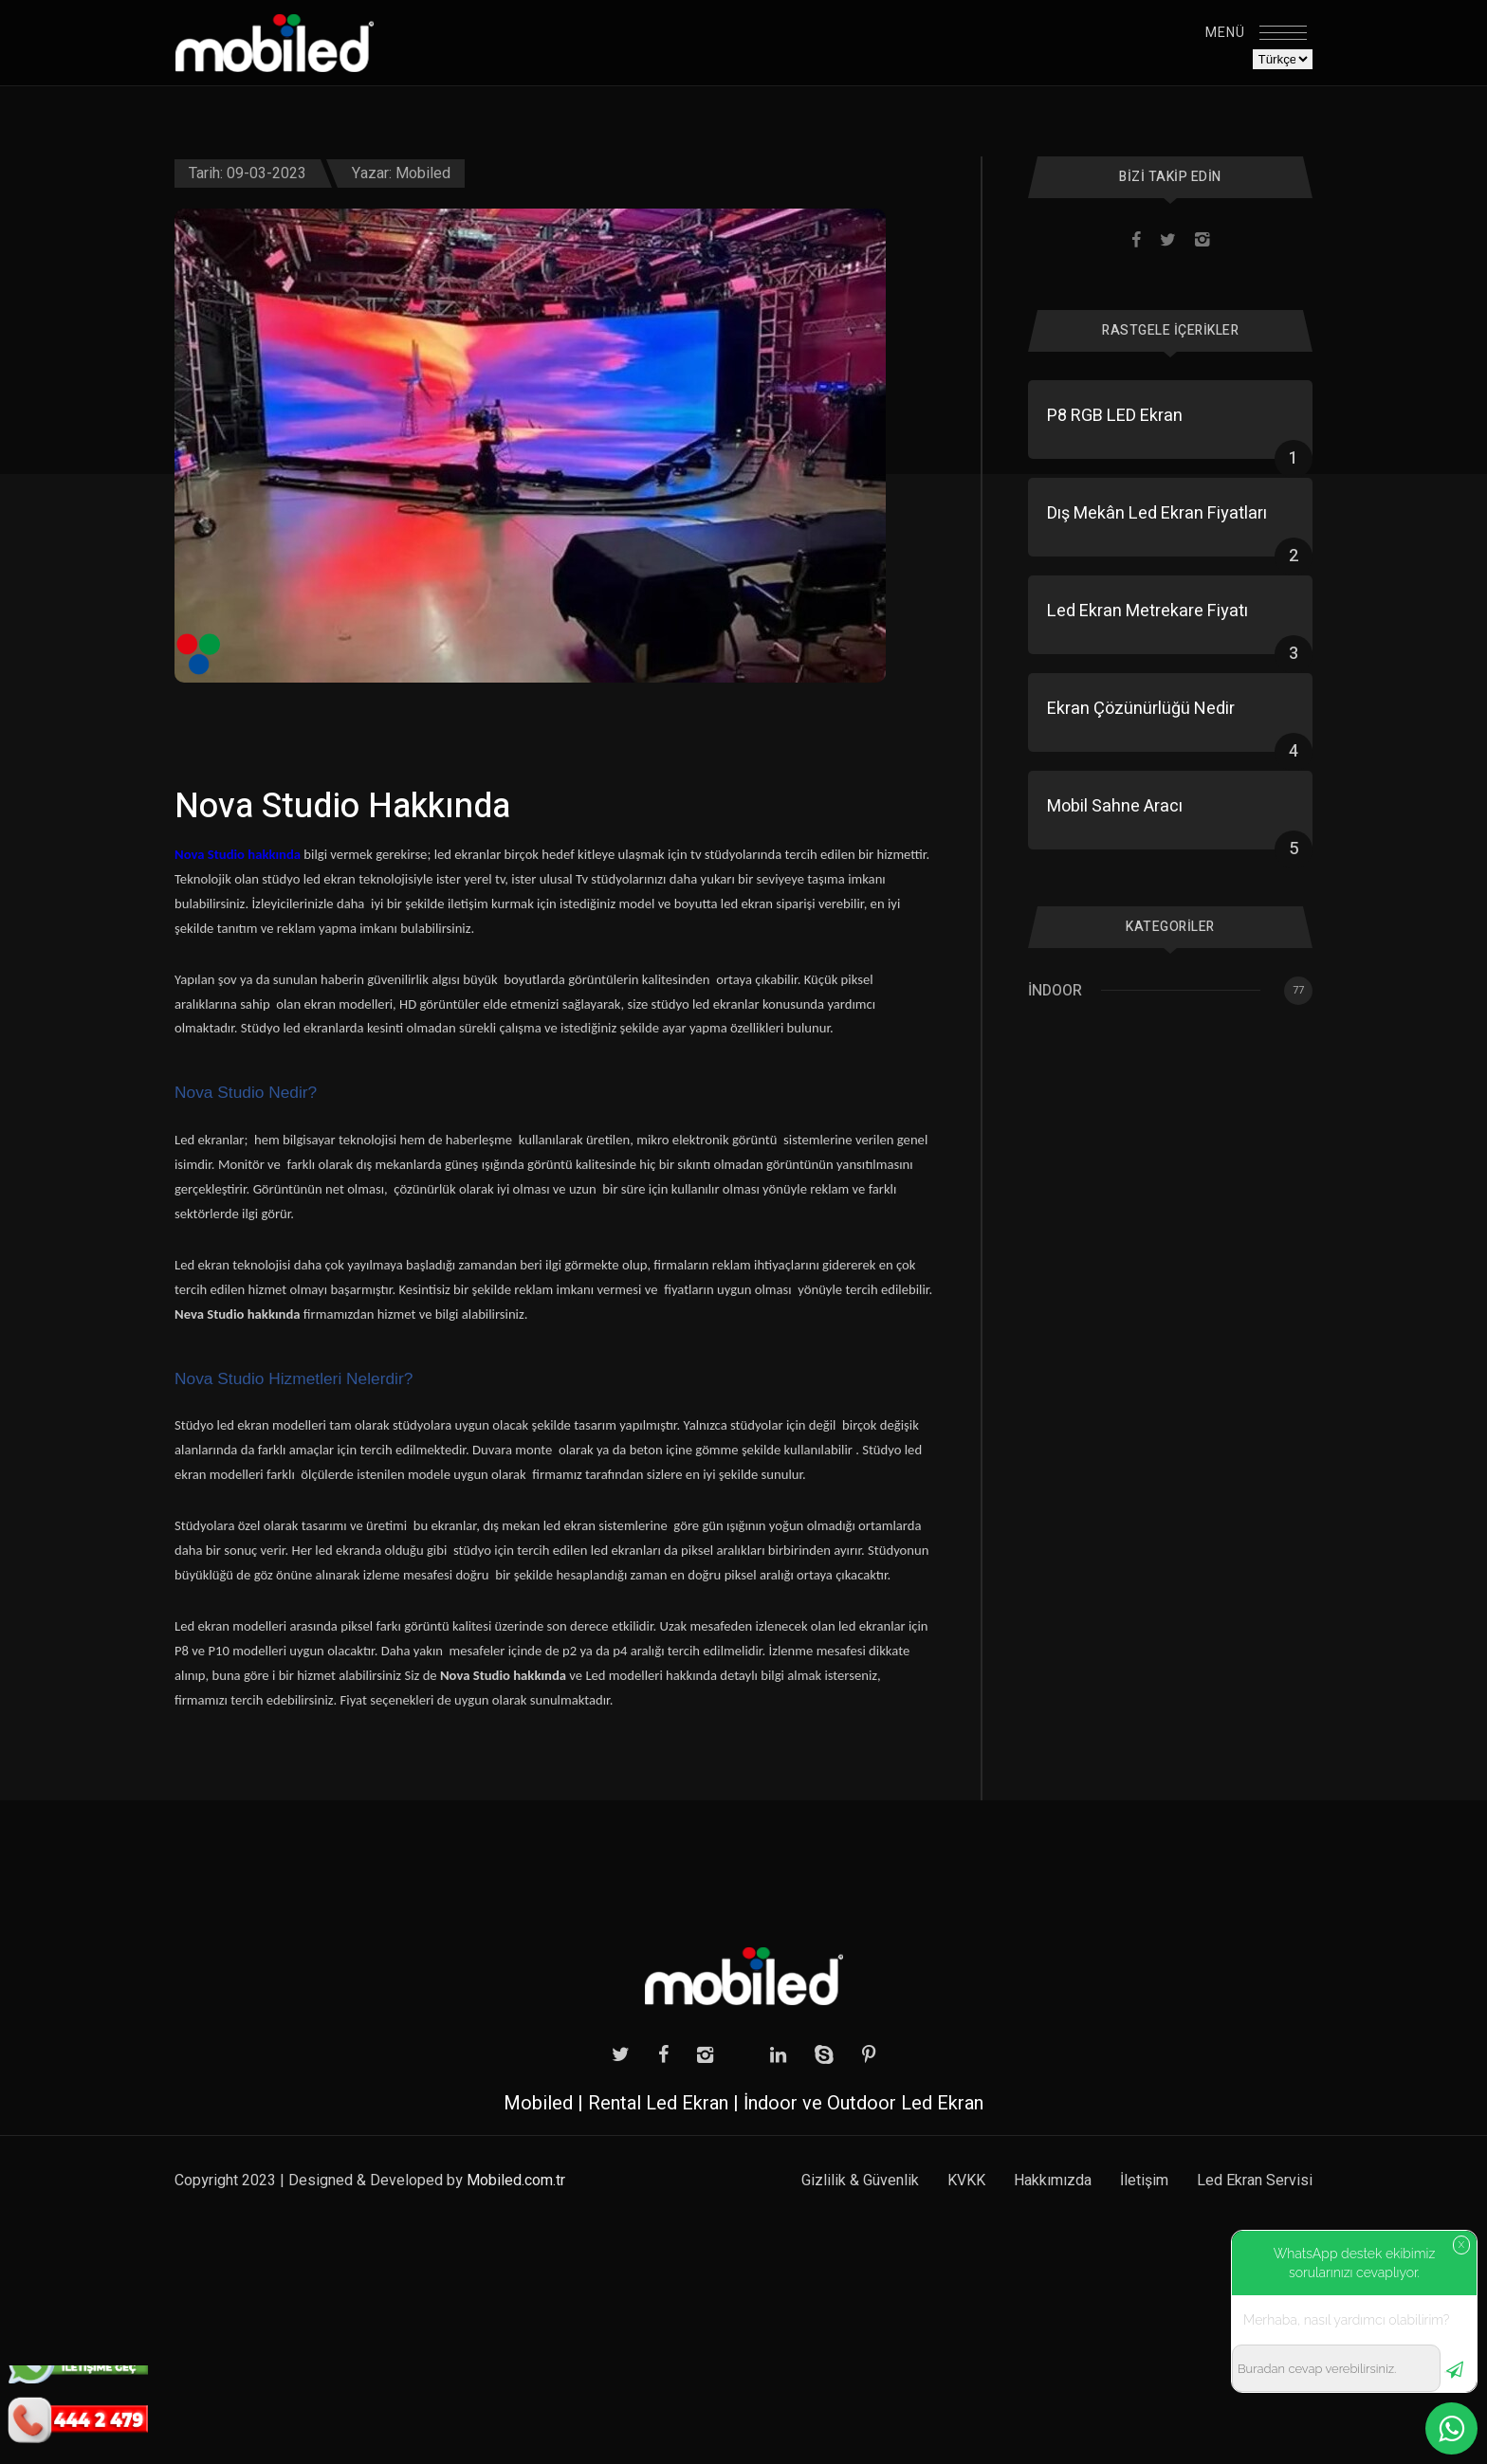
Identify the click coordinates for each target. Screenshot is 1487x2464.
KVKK (966, 2181)
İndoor (1055, 990)
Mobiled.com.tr (516, 2180)
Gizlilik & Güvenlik (860, 2181)
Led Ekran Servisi (1255, 2181)
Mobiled (422, 173)
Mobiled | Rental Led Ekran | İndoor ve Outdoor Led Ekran (743, 2103)
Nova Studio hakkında (237, 854)
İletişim (1144, 2181)
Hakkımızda (1053, 2181)
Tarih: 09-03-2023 (247, 173)
